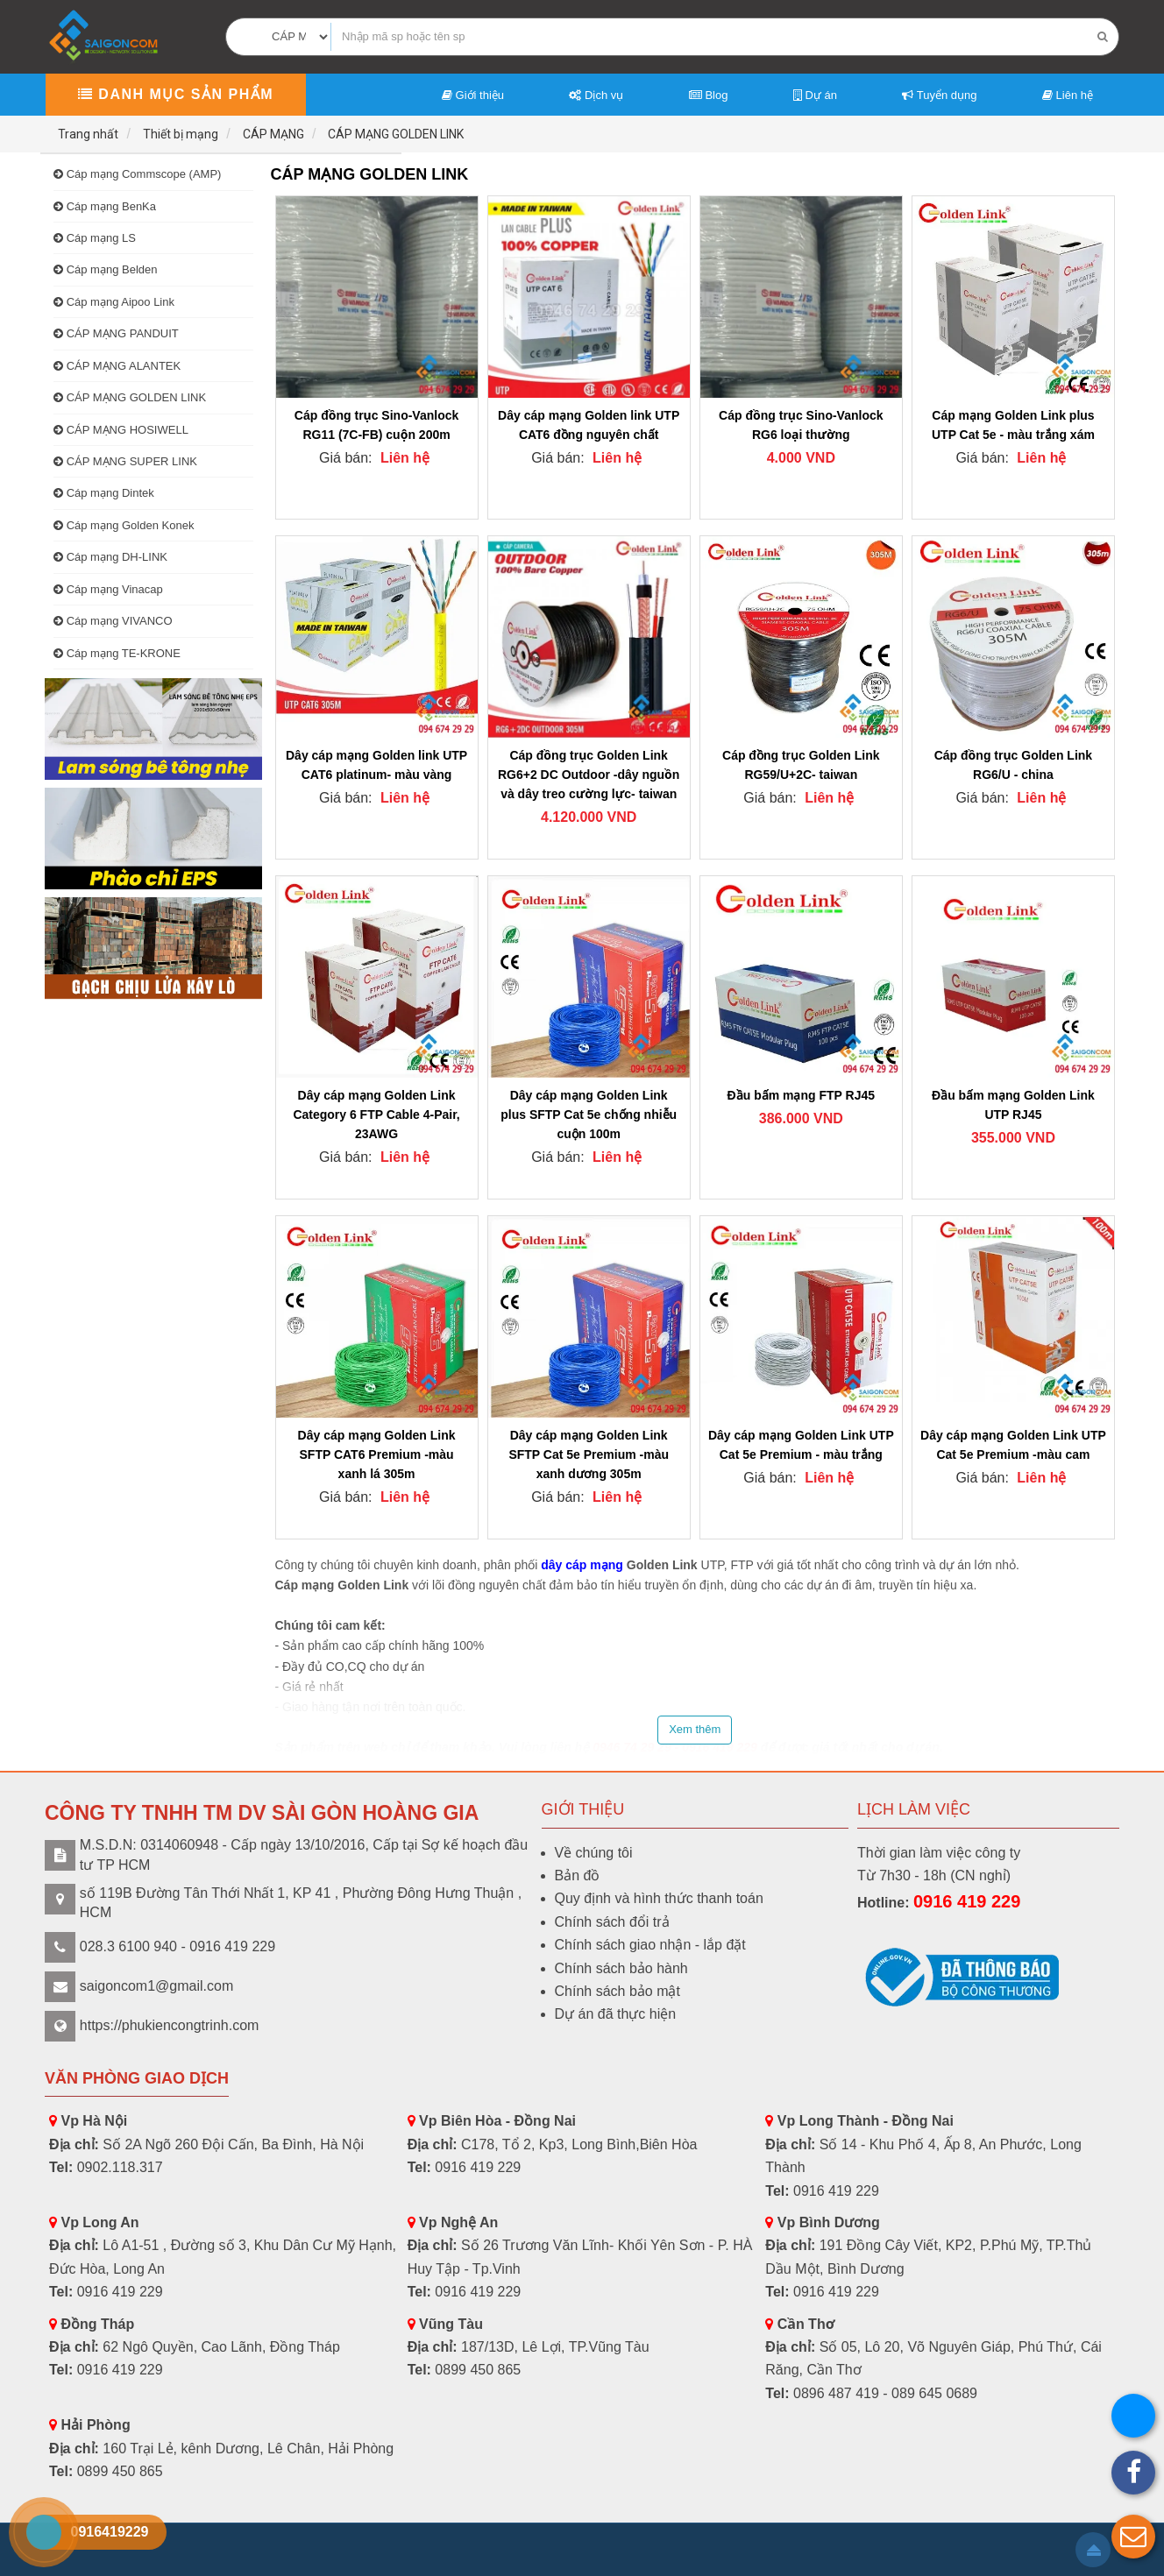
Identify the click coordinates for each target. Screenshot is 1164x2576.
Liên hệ (1067, 95)
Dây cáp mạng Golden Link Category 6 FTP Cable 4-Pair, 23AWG (376, 1114)
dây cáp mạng (582, 1565)
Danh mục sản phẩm (175, 94)
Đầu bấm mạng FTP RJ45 (801, 1095)
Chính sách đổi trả (612, 1921)
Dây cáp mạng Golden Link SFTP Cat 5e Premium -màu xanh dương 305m (588, 1454)
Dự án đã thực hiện (616, 2013)
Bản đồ (577, 1875)
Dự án (815, 95)
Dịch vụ (596, 95)
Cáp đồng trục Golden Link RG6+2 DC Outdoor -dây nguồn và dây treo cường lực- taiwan (588, 774)
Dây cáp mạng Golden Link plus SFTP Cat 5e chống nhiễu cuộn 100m (588, 1114)
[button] (1133, 2536)
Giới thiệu (473, 95)
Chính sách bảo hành (621, 1968)
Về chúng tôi (594, 1852)
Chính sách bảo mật (617, 1991)
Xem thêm (694, 1729)
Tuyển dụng (939, 95)
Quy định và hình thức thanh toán (659, 1898)
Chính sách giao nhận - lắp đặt (650, 1944)
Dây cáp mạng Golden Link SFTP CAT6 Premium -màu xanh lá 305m (377, 1454)
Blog (708, 95)
